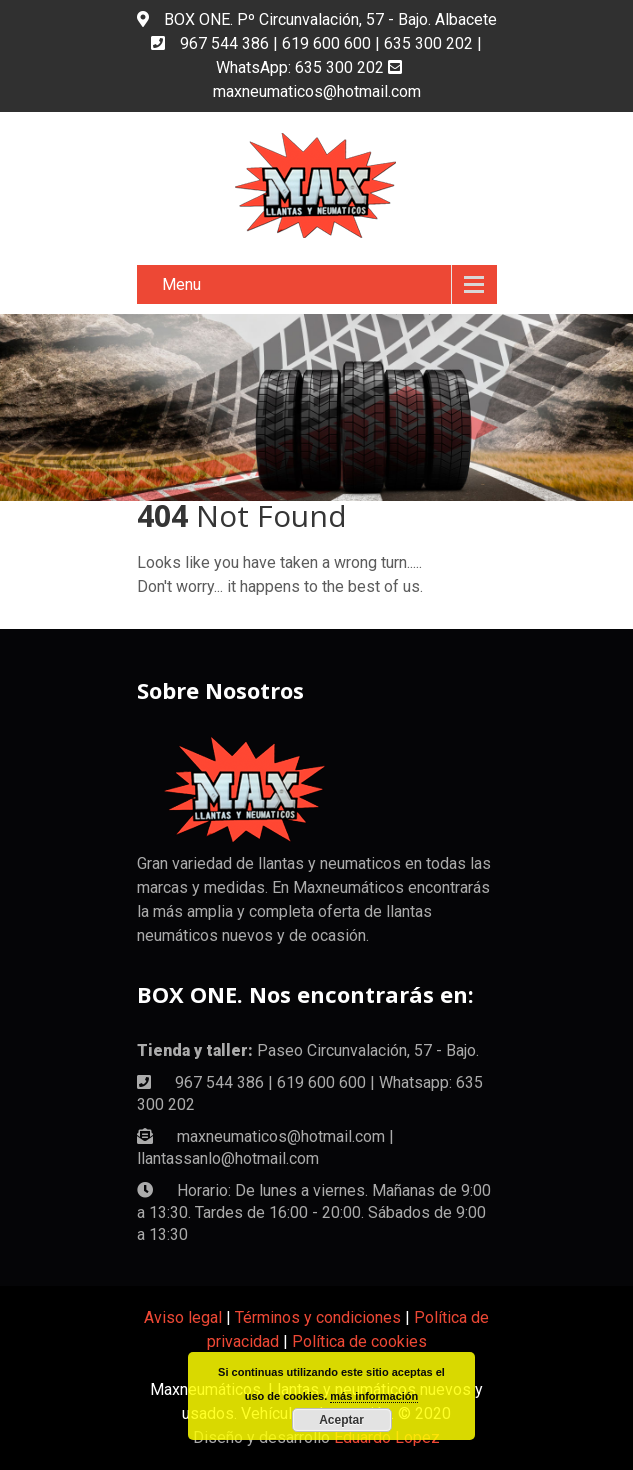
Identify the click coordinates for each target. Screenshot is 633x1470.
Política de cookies (359, 1341)
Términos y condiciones (318, 1317)
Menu (181, 284)
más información (374, 1396)
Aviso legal (183, 1317)
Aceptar (341, 1420)
